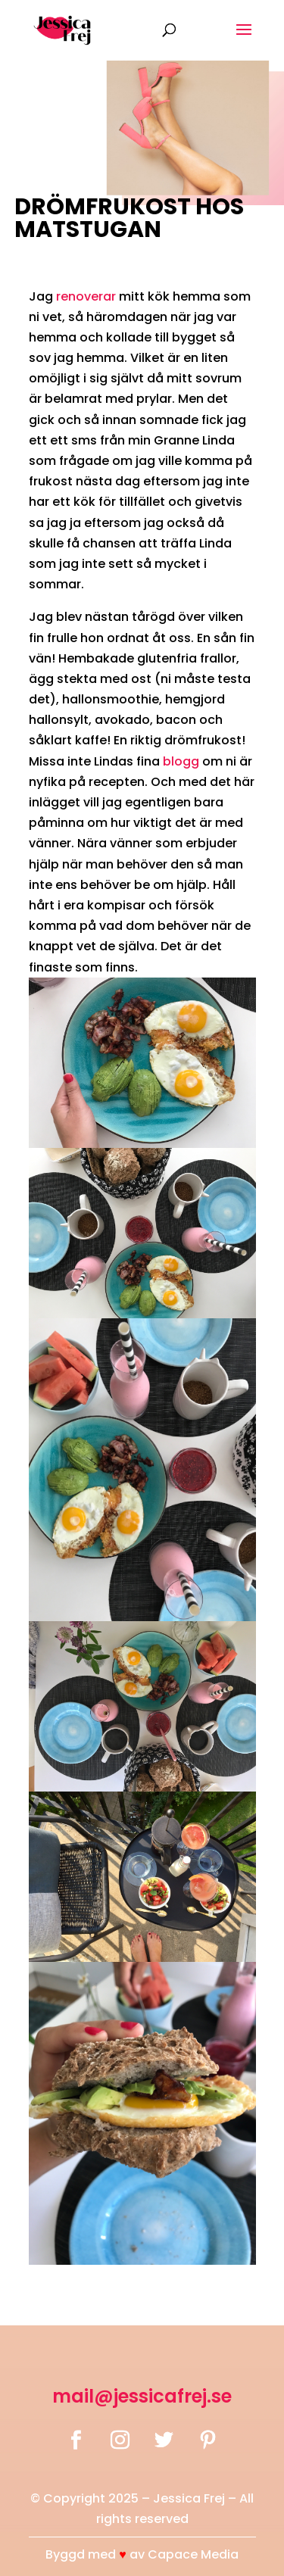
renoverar (86, 296)
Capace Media (193, 2554)
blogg (181, 761)
